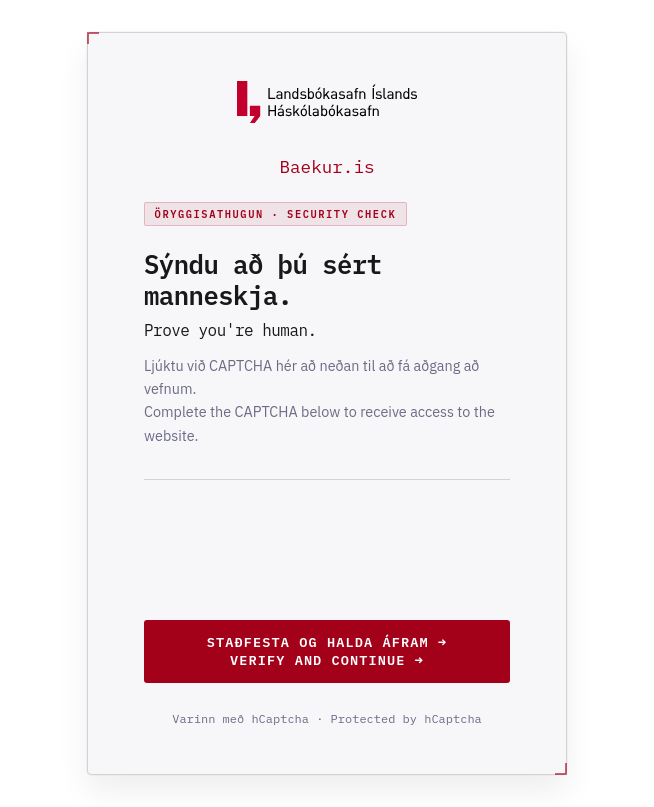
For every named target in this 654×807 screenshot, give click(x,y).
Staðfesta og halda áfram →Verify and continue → (327, 651)
